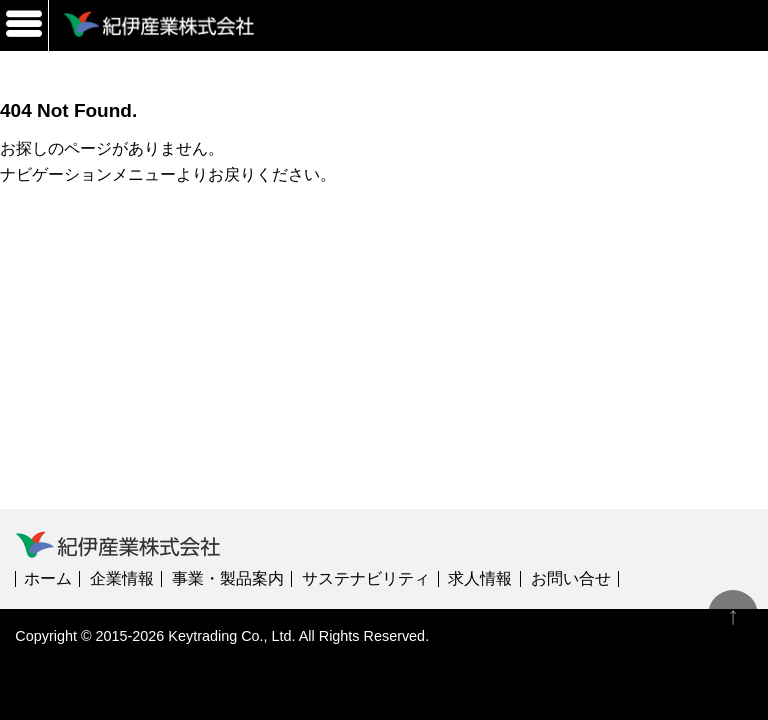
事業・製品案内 (228, 578)
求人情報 (480, 578)
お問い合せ (571, 578)
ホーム (48, 578)
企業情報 (122, 578)
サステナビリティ (366, 578)
